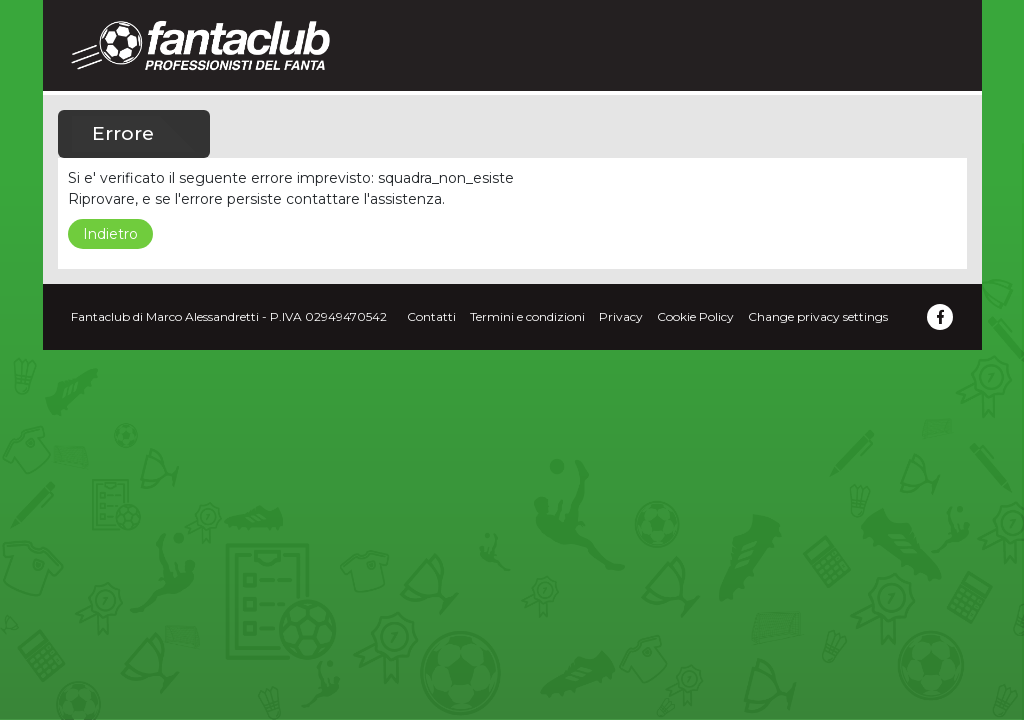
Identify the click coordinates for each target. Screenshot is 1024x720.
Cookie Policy (695, 316)
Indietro (110, 234)
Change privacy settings (818, 316)
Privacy (621, 316)
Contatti (431, 316)
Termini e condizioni (527, 316)
